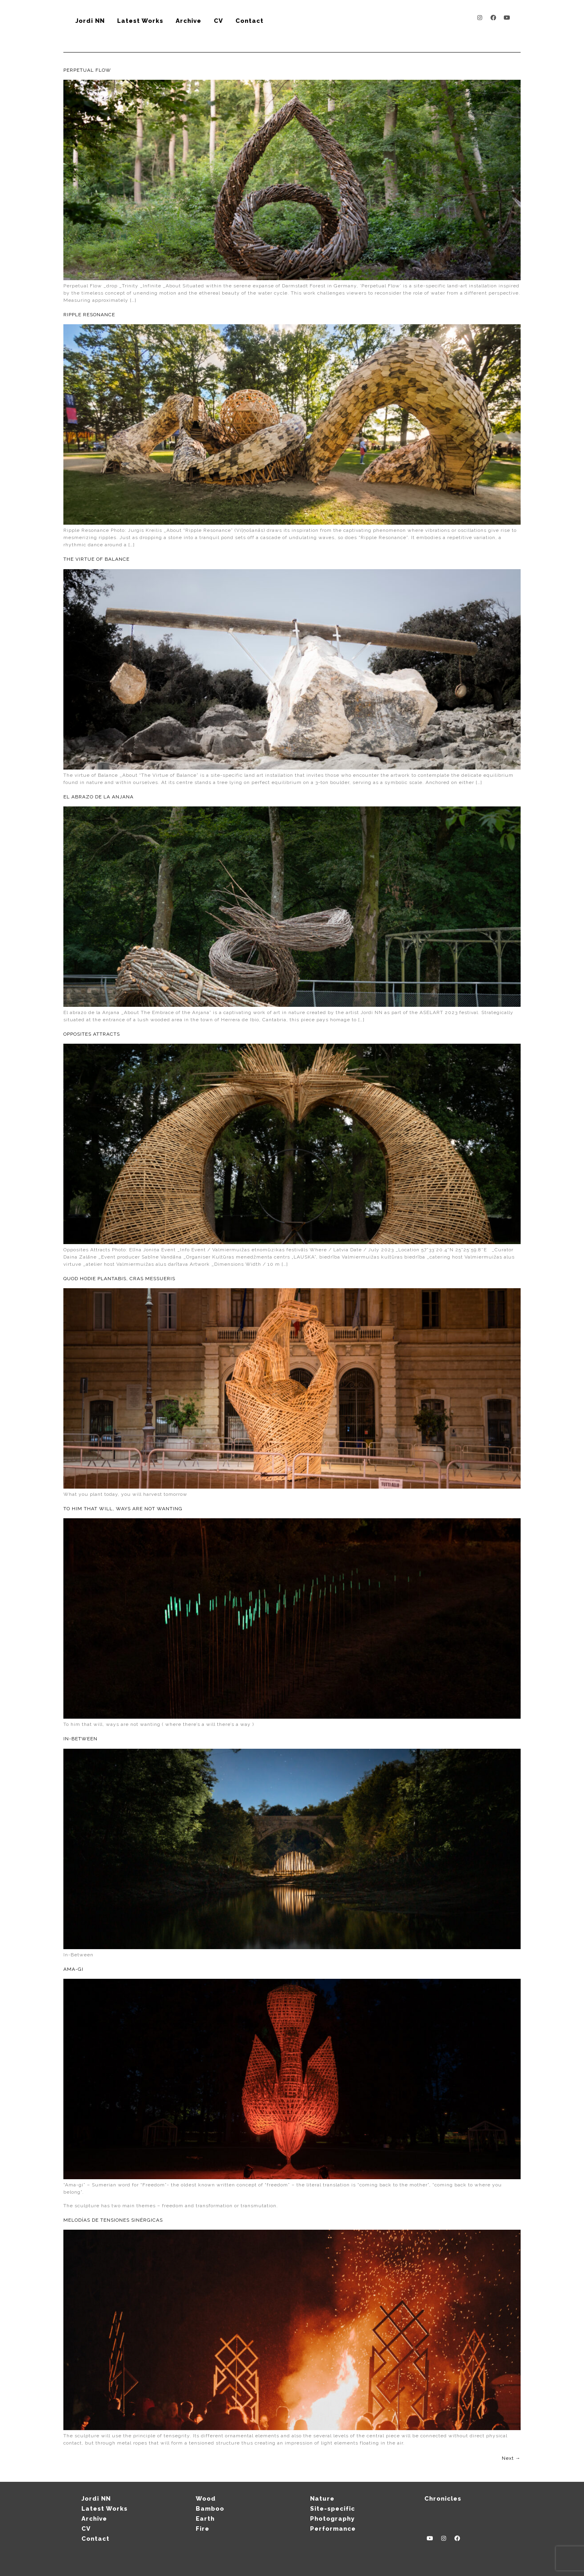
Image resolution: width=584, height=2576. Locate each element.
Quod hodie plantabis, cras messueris (119, 1278)
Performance (333, 2528)
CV (218, 20)
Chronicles (442, 2498)
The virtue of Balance (96, 559)
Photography (332, 2518)
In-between (80, 1739)
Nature (322, 2498)
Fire (202, 2528)
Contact (249, 20)
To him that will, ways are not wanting (122, 1508)
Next (511, 2458)
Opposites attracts (91, 1034)
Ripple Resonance (89, 314)
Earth (205, 2518)
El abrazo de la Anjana (98, 797)
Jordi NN (90, 20)
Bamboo (210, 2508)
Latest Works (140, 20)
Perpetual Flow (87, 70)
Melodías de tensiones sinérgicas (113, 2220)
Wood (206, 2498)
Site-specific (332, 2508)
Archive (188, 20)
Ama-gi (73, 1969)
